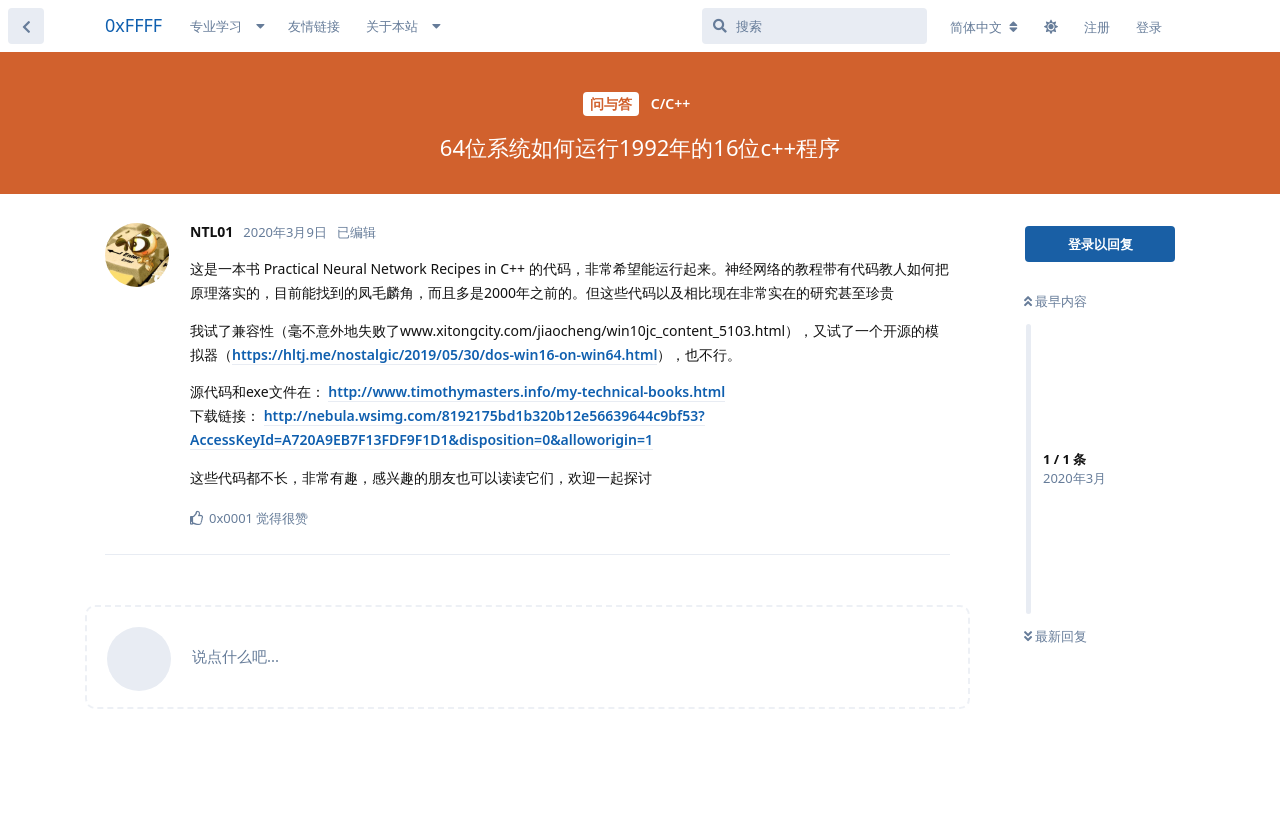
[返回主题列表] (26, 26)
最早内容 (1055, 301)
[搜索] (814, 26)
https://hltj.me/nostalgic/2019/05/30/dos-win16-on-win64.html (444, 354)
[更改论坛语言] (984, 27)
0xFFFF (133, 25)
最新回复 (1055, 636)
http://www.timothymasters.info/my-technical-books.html (526, 391)
